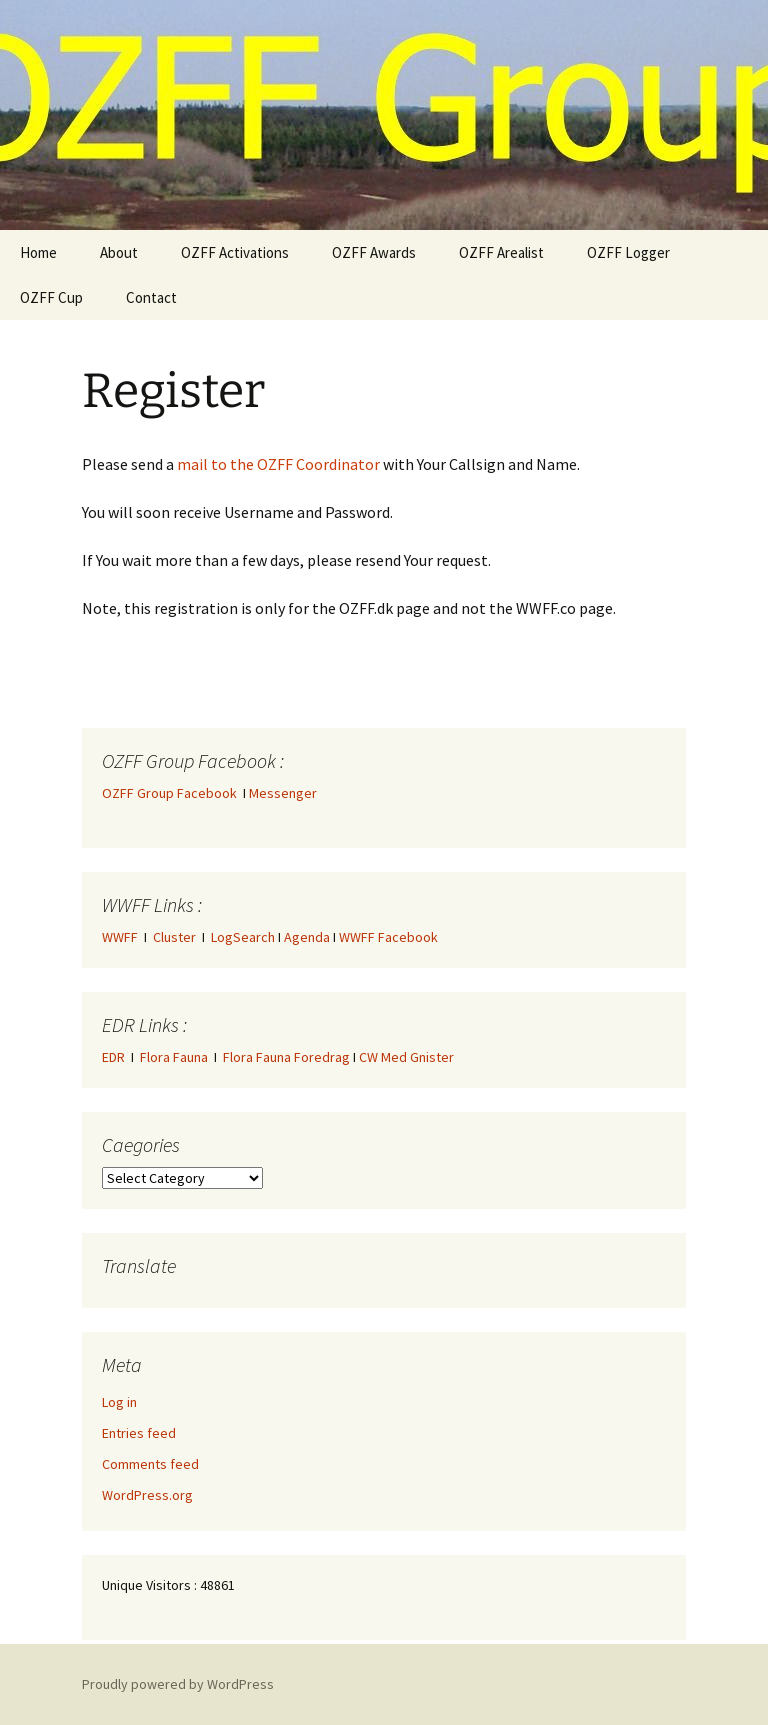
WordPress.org (147, 1495)
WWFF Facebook (388, 937)
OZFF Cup (51, 297)
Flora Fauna (174, 1057)
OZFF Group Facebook (172, 793)
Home (38, 252)
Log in (119, 1402)
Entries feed (139, 1433)
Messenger (283, 793)
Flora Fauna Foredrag (286, 1057)
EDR (113, 1057)
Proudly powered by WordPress (178, 1684)
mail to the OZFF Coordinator (278, 464)
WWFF (120, 937)
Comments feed (150, 1464)
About (119, 252)
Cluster (174, 937)
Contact (151, 297)
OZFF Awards (374, 252)
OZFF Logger (628, 252)
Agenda (307, 937)
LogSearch (243, 937)
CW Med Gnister (406, 1057)
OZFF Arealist (501, 252)
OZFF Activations (235, 252)
